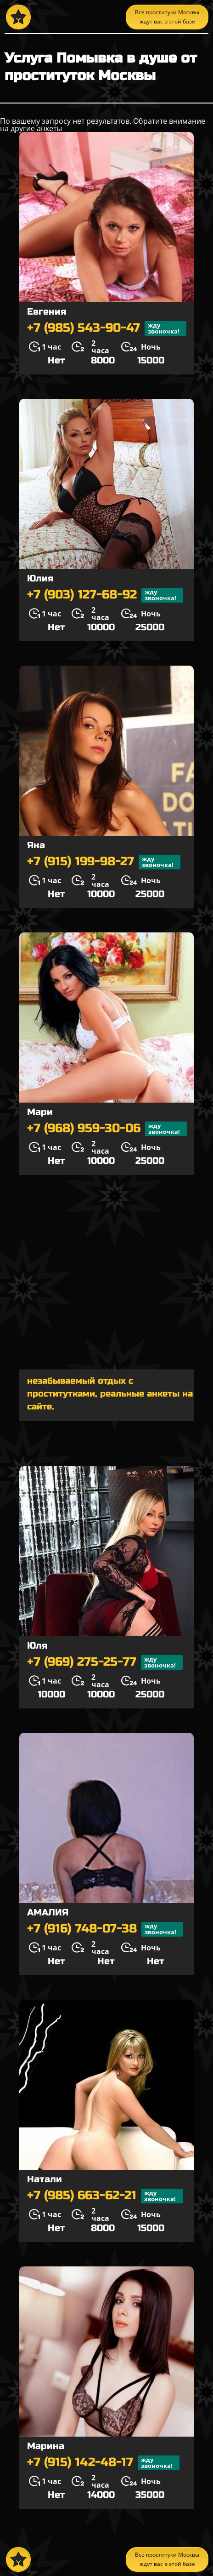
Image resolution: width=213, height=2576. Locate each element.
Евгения (46, 311)
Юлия (40, 578)
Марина (45, 2446)
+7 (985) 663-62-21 (105, 2196)
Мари (40, 1112)
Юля (37, 1645)
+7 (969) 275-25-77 (105, 1662)
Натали (44, 2179)
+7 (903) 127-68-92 (105, 595)
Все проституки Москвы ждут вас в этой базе (167, 16)
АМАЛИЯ (47, 1912)
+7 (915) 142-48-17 (103, 2462)
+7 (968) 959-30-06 (107, 1128)
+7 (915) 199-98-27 (103, 862)
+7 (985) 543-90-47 (106, 328)
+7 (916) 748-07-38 (105, 1929)
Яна (36, 845)
